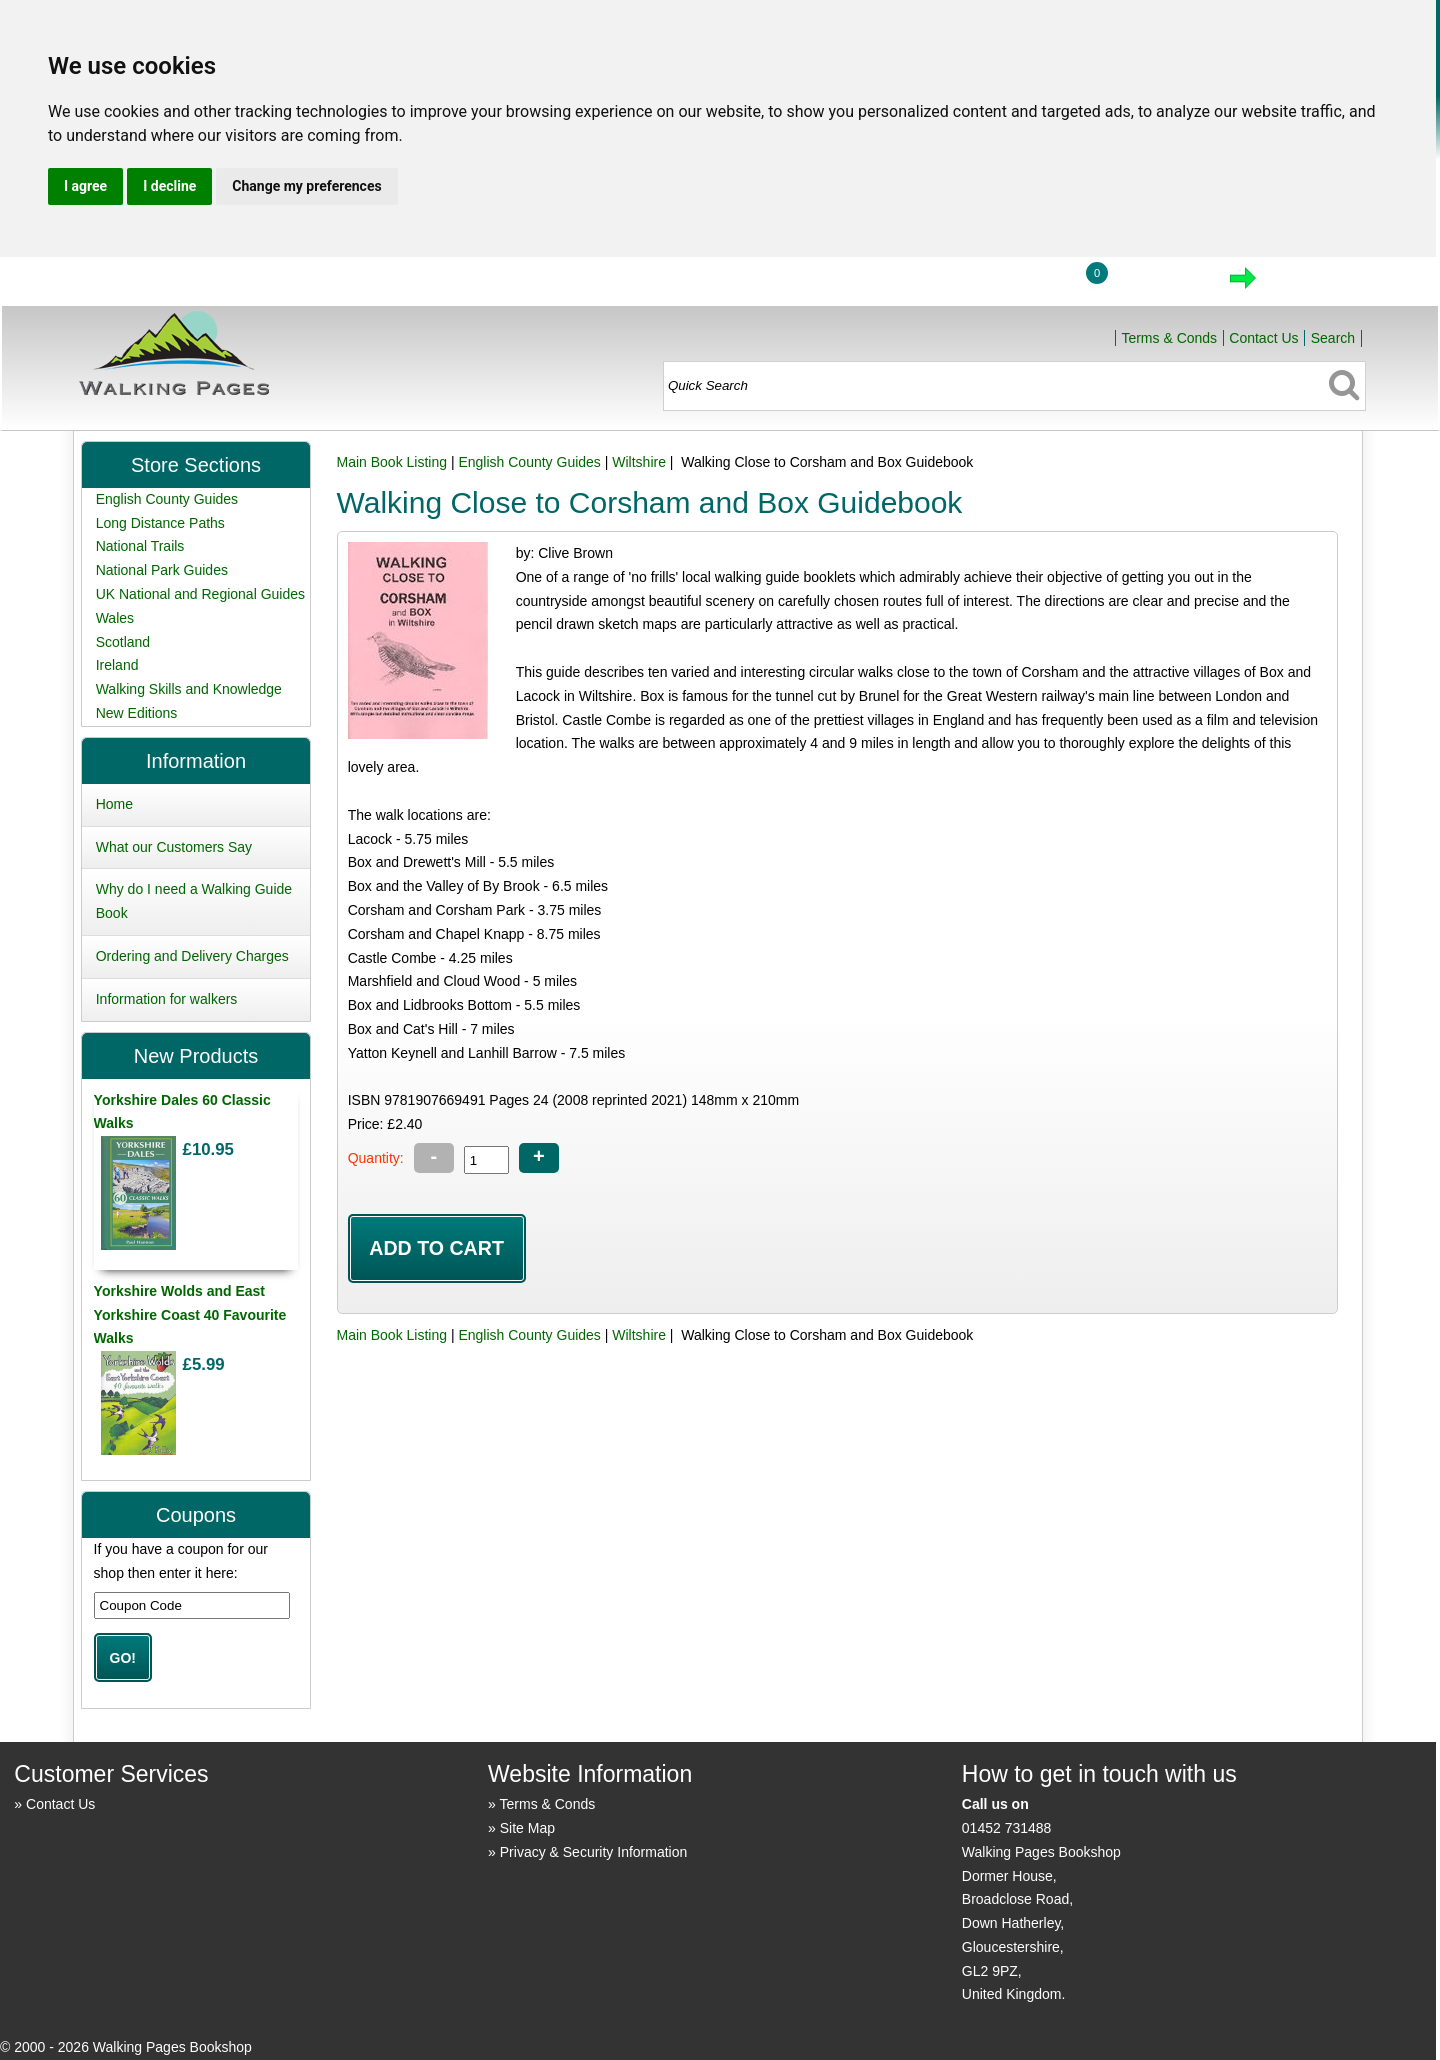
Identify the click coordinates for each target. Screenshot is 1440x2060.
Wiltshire (639, 462)
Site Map (527, 1828)
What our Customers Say (174, 847)
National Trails (140, 546)
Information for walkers (167, 999)
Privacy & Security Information (594, 1852)
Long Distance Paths (160, 523)
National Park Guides (162, 570)
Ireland (117, 665)
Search (1333, 338)
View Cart (1159, 284)
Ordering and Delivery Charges (192, 956)
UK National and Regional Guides (200, 594)
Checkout (1310, 284)
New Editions (137, 713)
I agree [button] (85, 186)
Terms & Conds (1169, 338)
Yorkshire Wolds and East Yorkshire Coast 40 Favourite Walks (190, 1315)
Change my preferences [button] (306, 186)
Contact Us (1263, 338)
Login (1020, 284)
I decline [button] (169, 186)
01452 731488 (1007, 1828)
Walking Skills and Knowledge (189, 689)
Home (927, 284)
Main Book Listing (392, 462)
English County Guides (529, 462)
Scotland (123, 642)
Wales (115, 618)
